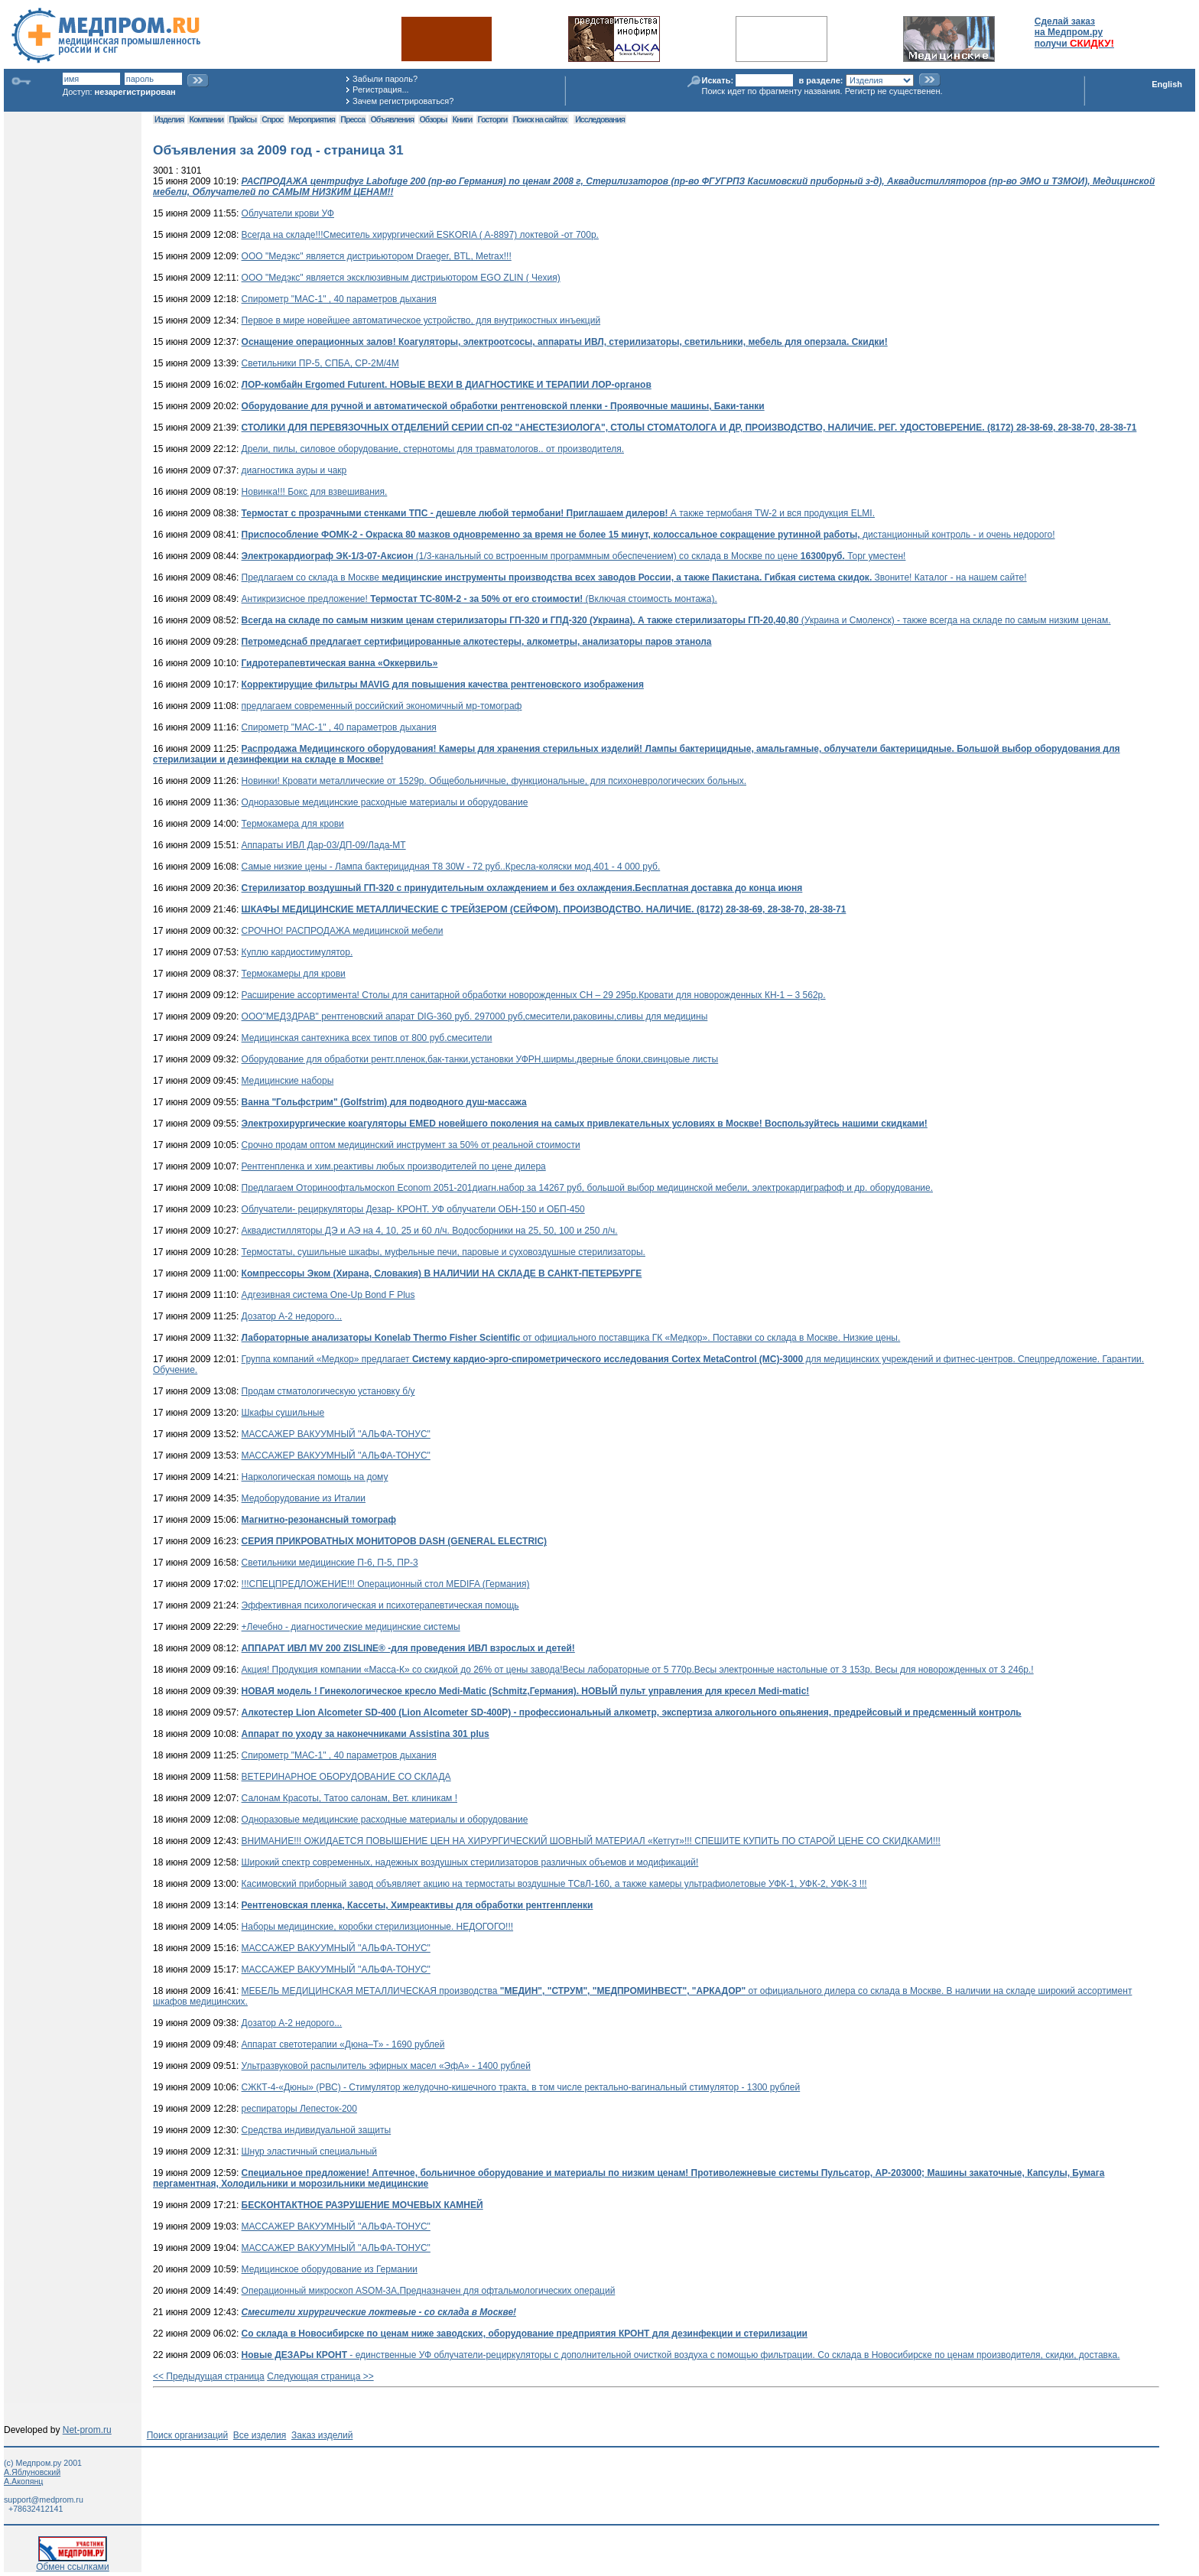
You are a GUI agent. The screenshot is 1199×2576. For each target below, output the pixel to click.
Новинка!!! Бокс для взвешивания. (315, 491)
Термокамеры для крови (294, 973)
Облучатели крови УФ (288, 213)
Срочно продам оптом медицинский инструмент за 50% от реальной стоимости (411, 1145)
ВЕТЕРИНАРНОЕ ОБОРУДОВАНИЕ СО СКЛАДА (346, 1776)
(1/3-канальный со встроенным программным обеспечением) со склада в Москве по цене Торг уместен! (574, 556)
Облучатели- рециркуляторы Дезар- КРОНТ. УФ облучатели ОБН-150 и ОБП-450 (413, 1209)
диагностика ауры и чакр (294, 470)
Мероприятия (312, 119)
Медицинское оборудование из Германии (330, 2269)
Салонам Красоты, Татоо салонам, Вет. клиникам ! (349, 1798)
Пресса (352, 119)
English (1167, 84)
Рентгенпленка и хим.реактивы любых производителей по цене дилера (394, 1166)
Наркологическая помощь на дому (315, 1477)
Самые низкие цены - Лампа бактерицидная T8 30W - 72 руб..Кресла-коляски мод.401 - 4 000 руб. (451, 866)
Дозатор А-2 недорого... (292, 1316)
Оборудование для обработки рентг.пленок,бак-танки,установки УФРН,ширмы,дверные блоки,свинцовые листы (480, 1059)
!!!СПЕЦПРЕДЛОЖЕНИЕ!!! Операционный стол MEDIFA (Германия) (386, 1584)
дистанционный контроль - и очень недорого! (648, 534)
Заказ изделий (322, 2435)
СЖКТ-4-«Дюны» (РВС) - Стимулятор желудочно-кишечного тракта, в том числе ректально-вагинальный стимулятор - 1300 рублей (521, 2087)
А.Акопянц (23, 2481)
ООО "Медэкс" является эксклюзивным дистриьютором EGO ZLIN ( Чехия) (401, 277)
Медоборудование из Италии (304, 1498)
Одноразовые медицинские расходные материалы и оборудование (385, 802)
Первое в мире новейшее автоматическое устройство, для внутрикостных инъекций (421, 320)
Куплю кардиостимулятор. (297, 952)
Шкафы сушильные (283, 1412)
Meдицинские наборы (288, 1080)
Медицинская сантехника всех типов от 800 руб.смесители (367, 1038)
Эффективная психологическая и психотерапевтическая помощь (380, 1605)
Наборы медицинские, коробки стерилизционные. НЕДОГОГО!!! (378, 1926)
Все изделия (259, 2435)
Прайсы (242, 119)
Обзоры (433, 119)
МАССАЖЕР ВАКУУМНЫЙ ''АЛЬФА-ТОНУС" (336, 1434)
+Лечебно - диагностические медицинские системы (351, 1626)
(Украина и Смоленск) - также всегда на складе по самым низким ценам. (676, 620)
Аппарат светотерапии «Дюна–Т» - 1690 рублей (343, 2044)
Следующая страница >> (320, 2376)
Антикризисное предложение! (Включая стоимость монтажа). (479, 599)
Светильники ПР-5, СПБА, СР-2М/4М (320, 363)
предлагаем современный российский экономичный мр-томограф (382, 706)
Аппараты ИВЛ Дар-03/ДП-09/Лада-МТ (324, 845)
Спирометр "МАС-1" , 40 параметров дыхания (339, 299)
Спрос (272, 119)
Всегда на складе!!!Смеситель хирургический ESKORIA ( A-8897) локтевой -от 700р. (420, 234)
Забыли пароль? (385, 78)
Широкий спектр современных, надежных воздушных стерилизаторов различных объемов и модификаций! (470, 1862)
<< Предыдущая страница (209, 2376)
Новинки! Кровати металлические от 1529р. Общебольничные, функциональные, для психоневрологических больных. (494, 781)
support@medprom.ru (43, 2499)
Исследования (600, 119)
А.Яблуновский (32, 2472)
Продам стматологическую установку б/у (328, 1391)
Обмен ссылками (72, 2562)
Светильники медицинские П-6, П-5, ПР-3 (330, 1562)
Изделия (169, 119)
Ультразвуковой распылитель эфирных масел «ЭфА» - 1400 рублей (386, 2065)
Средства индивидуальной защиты (317, 2130)
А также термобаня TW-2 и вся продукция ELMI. (558, 513)
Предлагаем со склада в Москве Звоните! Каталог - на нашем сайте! (634, 577)
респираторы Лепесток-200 (299, 2108)
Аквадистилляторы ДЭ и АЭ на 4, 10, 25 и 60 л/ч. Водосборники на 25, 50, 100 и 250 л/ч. (430, 1230)
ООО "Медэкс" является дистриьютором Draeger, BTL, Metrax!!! (377, 256)
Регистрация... (380, 89)
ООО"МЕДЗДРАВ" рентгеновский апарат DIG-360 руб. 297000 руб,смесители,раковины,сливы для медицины (475, 1016)
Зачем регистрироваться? (403, 101)
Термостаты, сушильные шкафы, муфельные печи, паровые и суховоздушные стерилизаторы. (443, 1252)
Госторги (492, 119)
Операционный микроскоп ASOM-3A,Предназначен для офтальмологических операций (429, 2290)
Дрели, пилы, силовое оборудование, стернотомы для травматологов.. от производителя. (433, 449)
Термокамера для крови (293, 823)
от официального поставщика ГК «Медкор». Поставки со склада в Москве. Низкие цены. (571, 1337)
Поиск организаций (188, 2435)
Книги (462, 119)
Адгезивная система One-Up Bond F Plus (328, 1295)
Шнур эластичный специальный (309, 2151)
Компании (206, 119)
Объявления (392, 119)
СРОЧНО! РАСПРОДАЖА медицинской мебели (343, 930)
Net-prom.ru (87, 2430)
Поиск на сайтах (540, 119)
